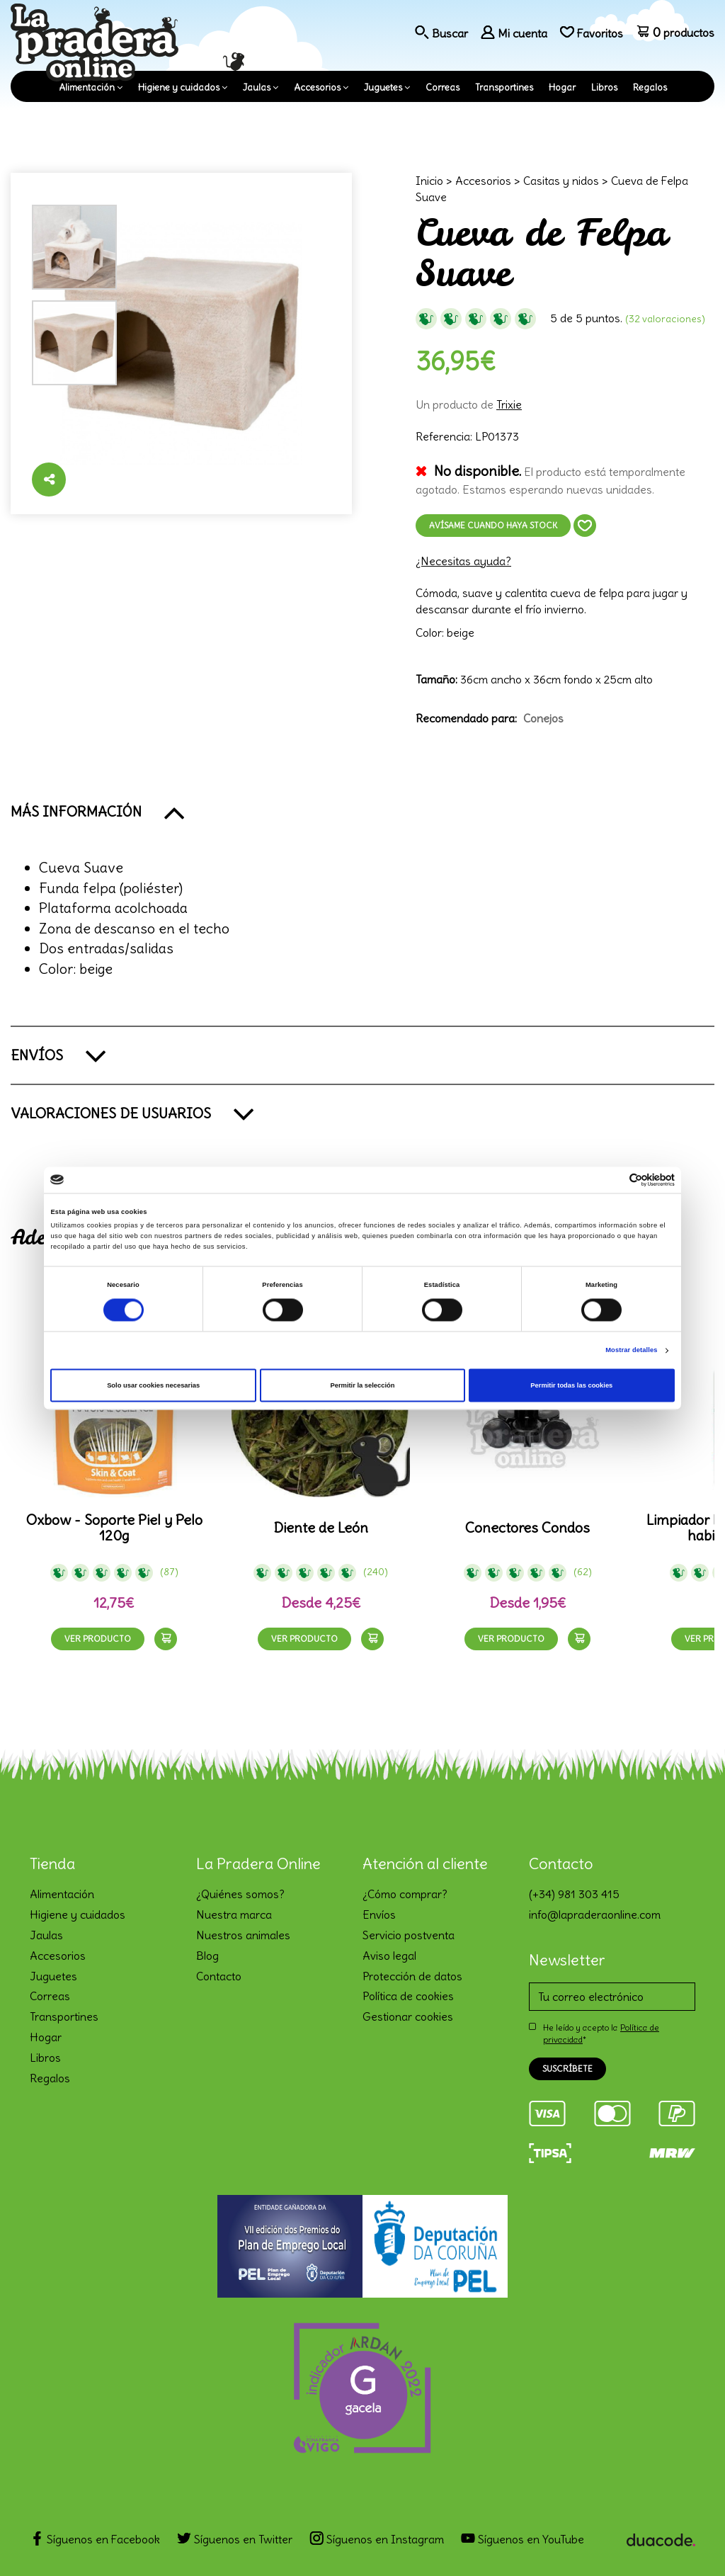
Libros (604, 87)
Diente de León (320, 1528)
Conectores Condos (527, 1528)
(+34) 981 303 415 (574, 1894)
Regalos (650, 87)
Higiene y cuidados (178, 87)
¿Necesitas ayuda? (463, 561)
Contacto (218, 1976)
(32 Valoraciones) (665, 318)
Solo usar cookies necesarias (153, 1385)
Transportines (504, 87)
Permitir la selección (362, 1385)
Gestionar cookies (407, 2016)
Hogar (562, 87)
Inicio (429, 181)
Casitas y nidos (561, 181)
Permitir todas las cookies (571, 1385)
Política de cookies (408, 1996)
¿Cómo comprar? (404, 1894)
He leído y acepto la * (601, 2033)
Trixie (509, 404)
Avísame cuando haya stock (493, 525)
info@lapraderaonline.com (595, 1914)
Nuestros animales (243, 1935)
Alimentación (87, 87)
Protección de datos (412, 1976)
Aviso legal (389, 1955)
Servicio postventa (408, 1935)
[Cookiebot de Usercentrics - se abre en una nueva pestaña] (613, 1179)
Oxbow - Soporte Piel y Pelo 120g (114, 1527)
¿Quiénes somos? (240, 1894)
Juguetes (383, 87)
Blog (207, 1955)
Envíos (379, 1914)
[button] (362, 811)
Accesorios (317, 87)
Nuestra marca (234, 1914)
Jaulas (256, 87)
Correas (442, 87)
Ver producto (97, 1638)
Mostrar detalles (631, 1350)
